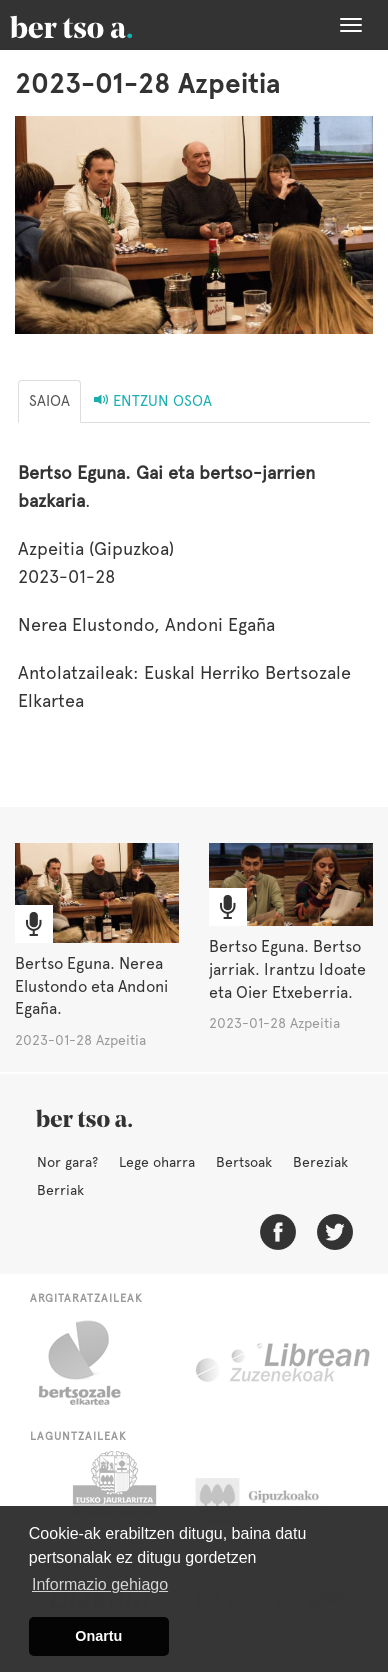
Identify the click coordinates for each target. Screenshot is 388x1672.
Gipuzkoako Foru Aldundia (276, 1501)
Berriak (60, 1190)
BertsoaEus (100, 25)
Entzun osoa (153, 401)
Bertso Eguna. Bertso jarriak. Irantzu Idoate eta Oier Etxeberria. (287, 969)
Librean (284, 1363)
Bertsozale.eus (92, 1363)
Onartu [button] (98, 1636)
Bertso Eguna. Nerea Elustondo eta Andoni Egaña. (91, 986)
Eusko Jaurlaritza (112, 1501)
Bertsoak (244, 1162)
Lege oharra (157, 1162)
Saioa (49, 401)
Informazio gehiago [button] (100, 1584)
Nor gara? (67, 1162)
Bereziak (320, 1162)
